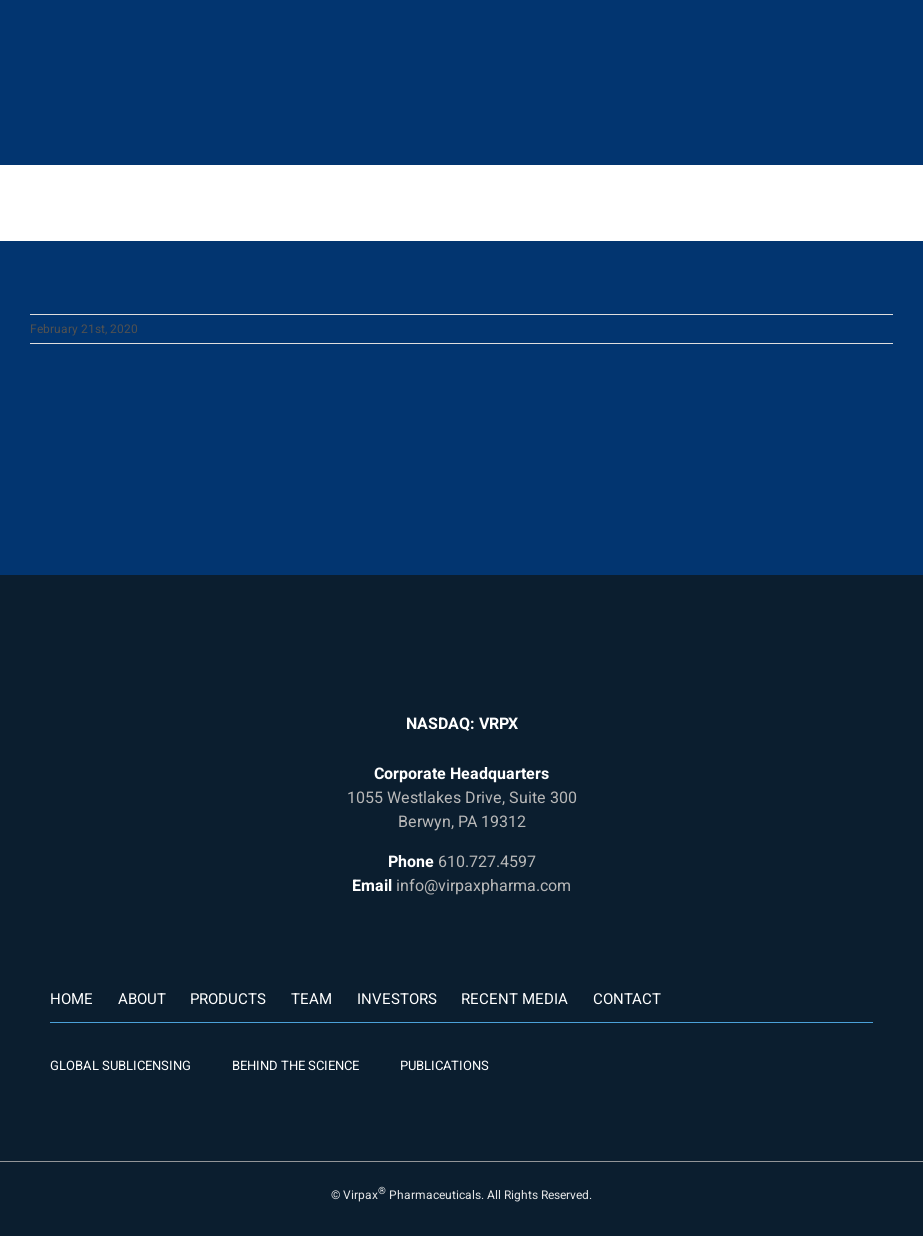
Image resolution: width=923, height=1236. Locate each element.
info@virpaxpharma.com (483, 886)
